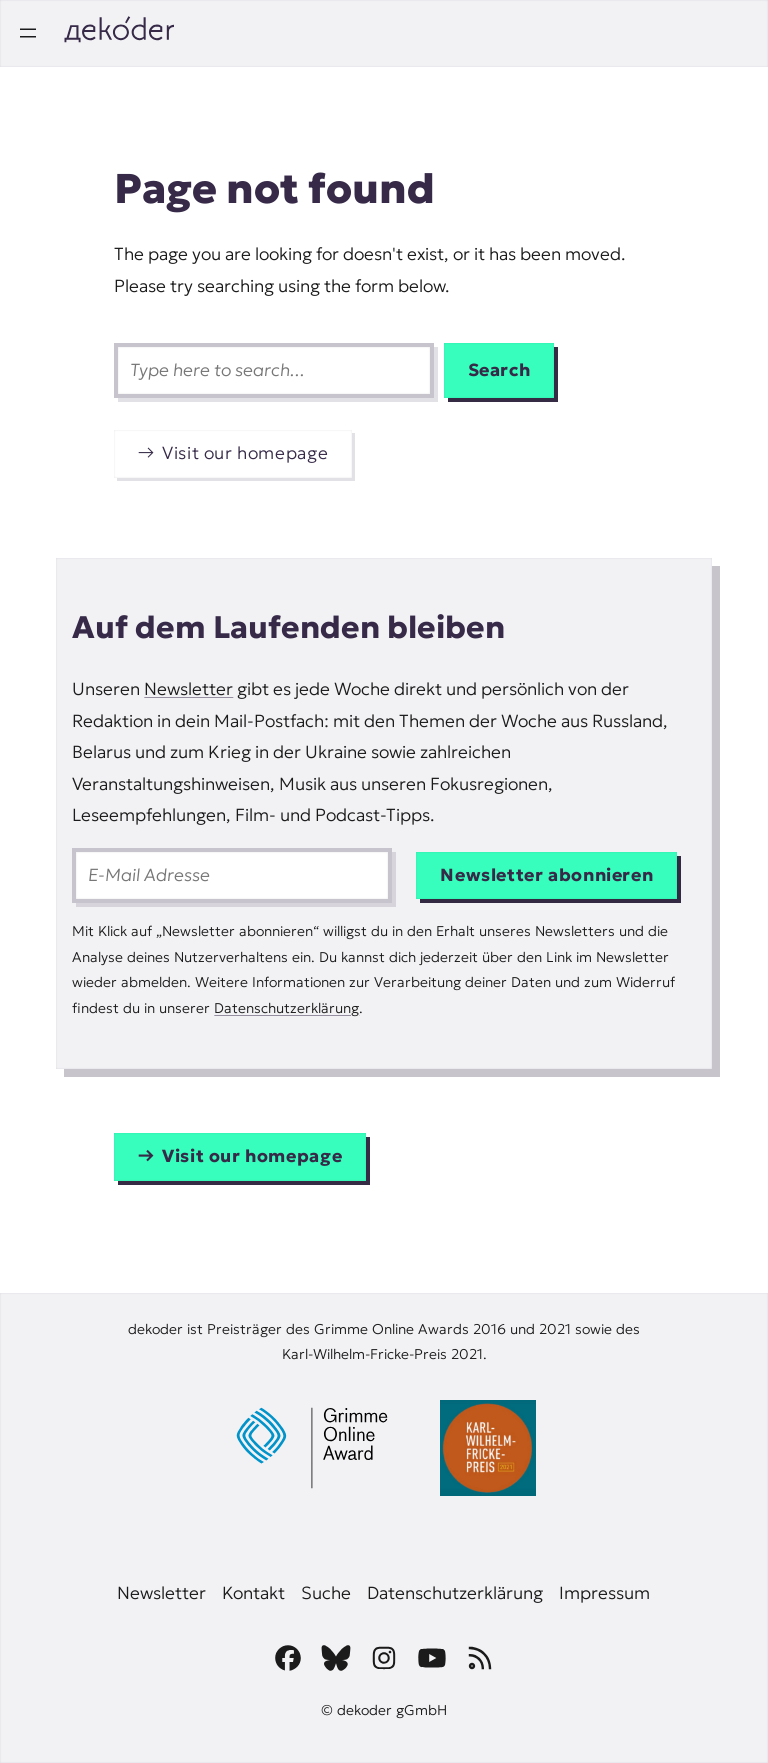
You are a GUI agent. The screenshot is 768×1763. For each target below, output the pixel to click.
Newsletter (188, 689)
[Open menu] (28, 33)
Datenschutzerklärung (286, 1008)
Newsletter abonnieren (546, 875)
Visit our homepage (245, 453)
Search (499, 370)
